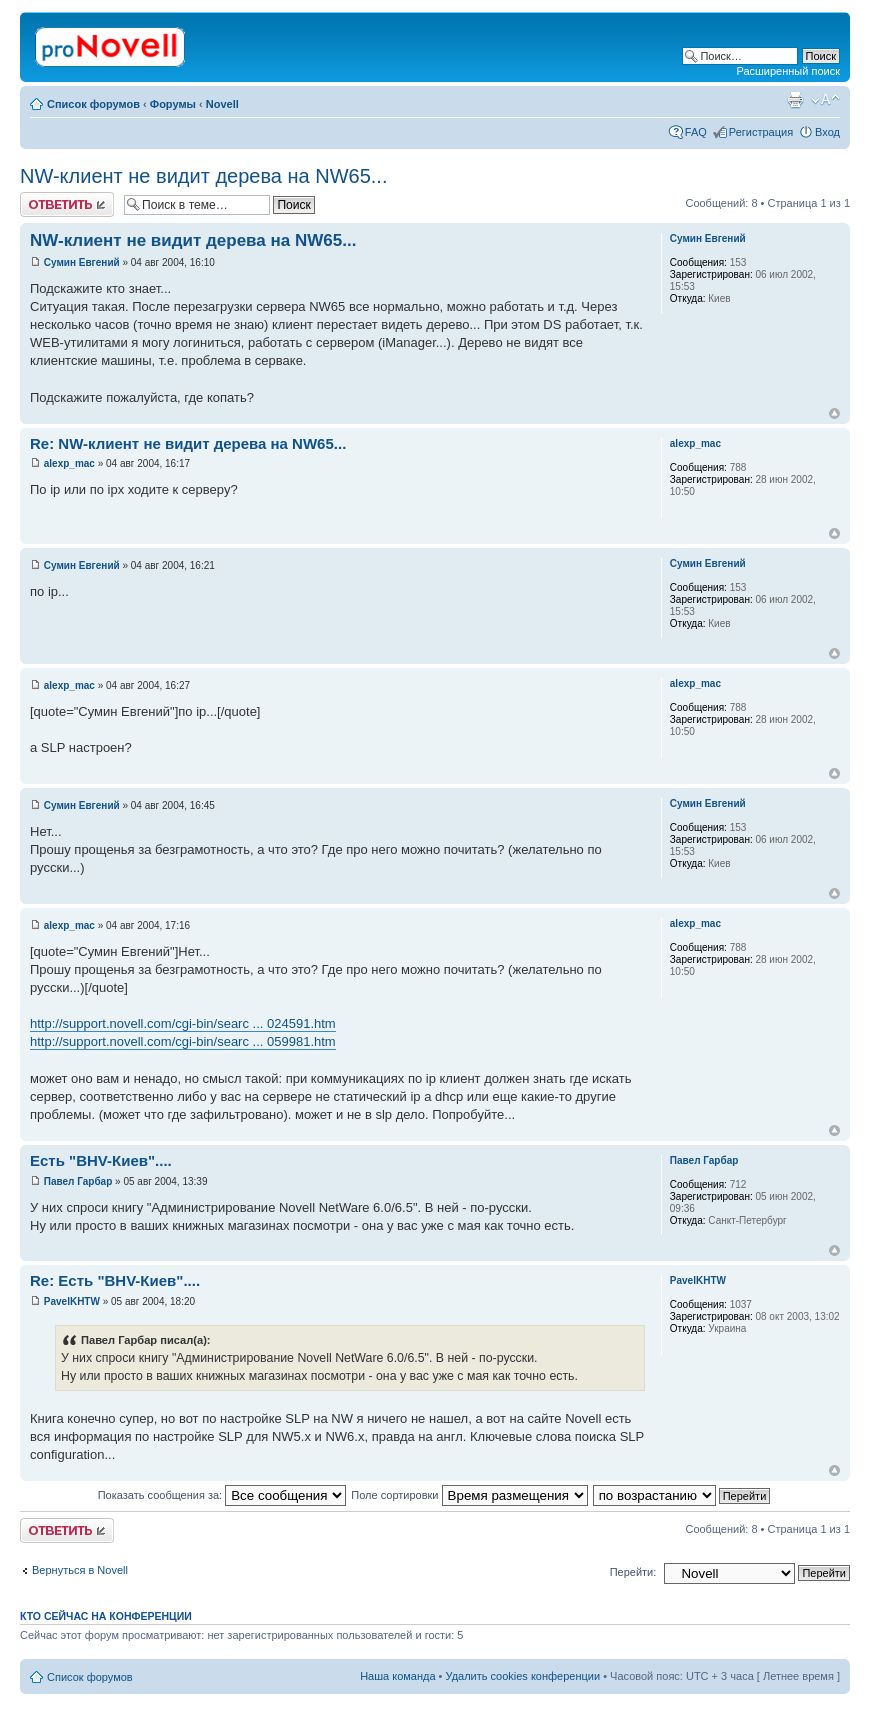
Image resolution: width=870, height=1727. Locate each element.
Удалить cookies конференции (523, 1676)
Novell (222, 104)
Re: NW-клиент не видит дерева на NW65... (188, 443)
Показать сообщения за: (222, 1495)
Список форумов (93, 104)
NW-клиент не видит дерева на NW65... (203, 176)
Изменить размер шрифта (825, 100)
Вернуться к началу (834, 413)
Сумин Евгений (82, 262)
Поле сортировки (469, 1495)
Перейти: (633, 1572)
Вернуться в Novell (80, 1570)
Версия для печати (795, 100)
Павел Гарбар (78, 1181)
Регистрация (761, 132)
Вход (827, 132)
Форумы (173, 104)
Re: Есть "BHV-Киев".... (115, 1280)
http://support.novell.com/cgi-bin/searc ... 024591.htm (183, 1023)
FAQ (696, 132)
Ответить (67, 204)
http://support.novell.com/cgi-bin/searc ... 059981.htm (183, 1041)
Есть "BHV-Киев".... (101, 1160)
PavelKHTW (72, 1301)
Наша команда (397, 1676)
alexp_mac (69, 463)
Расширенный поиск (788, 71)
